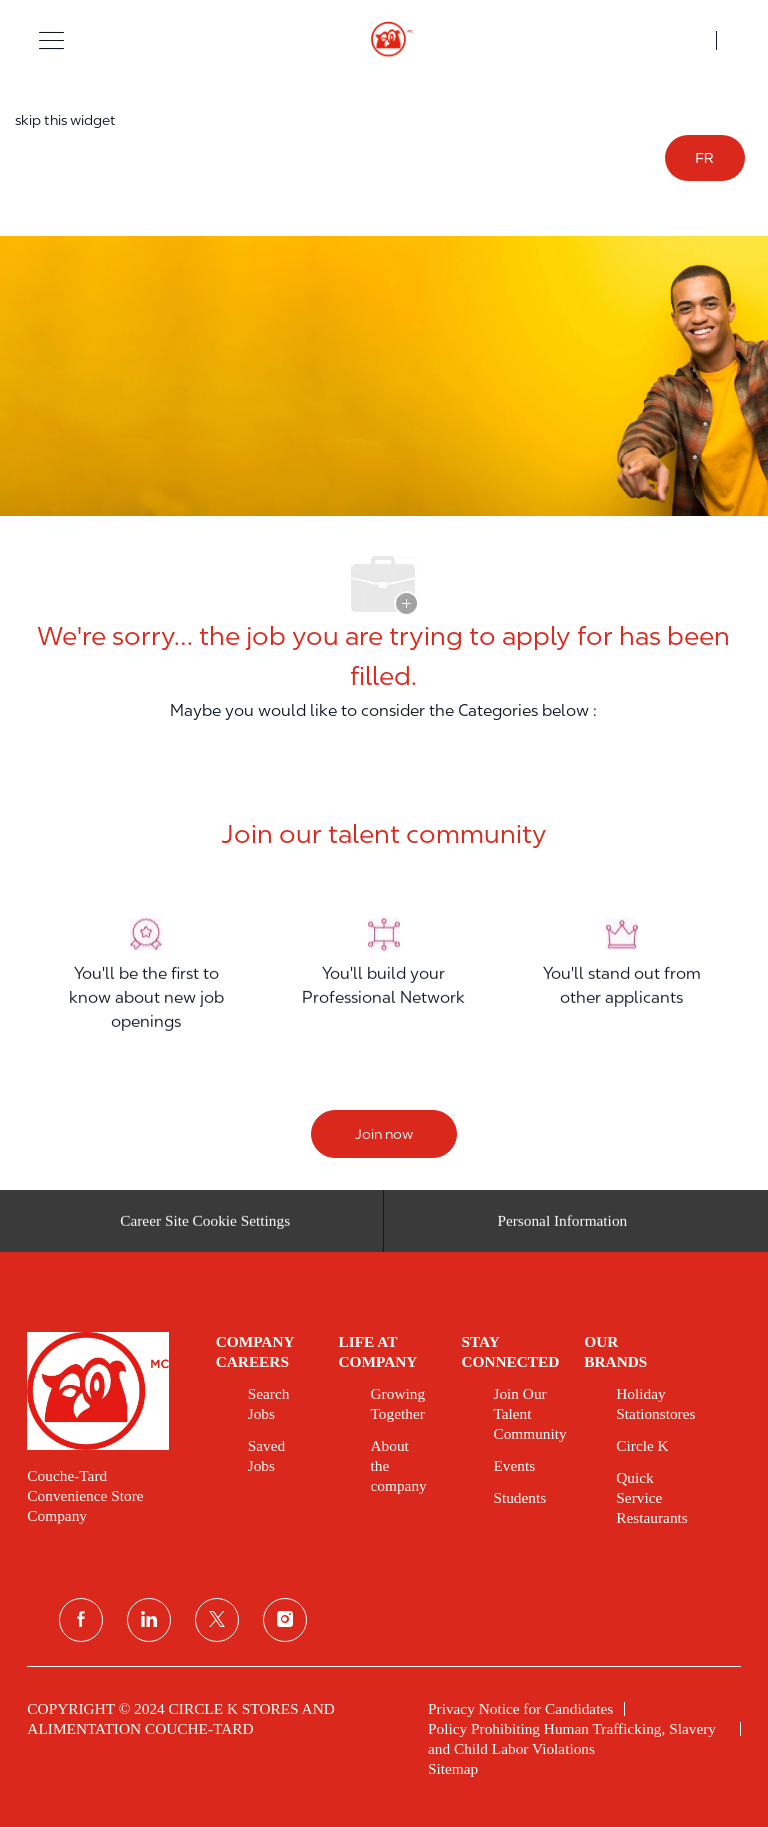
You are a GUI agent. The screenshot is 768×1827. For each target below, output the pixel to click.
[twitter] (217, 1620)
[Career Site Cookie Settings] (205, 1228)
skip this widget (65, 120)
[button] (51, 39)
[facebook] (81, 1620)
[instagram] (285, 1620)
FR (704, 158)
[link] (107, 1391)
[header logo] (383, 40)
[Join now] (384, 1134)
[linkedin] (149, 1620)
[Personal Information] (562, 1228)
